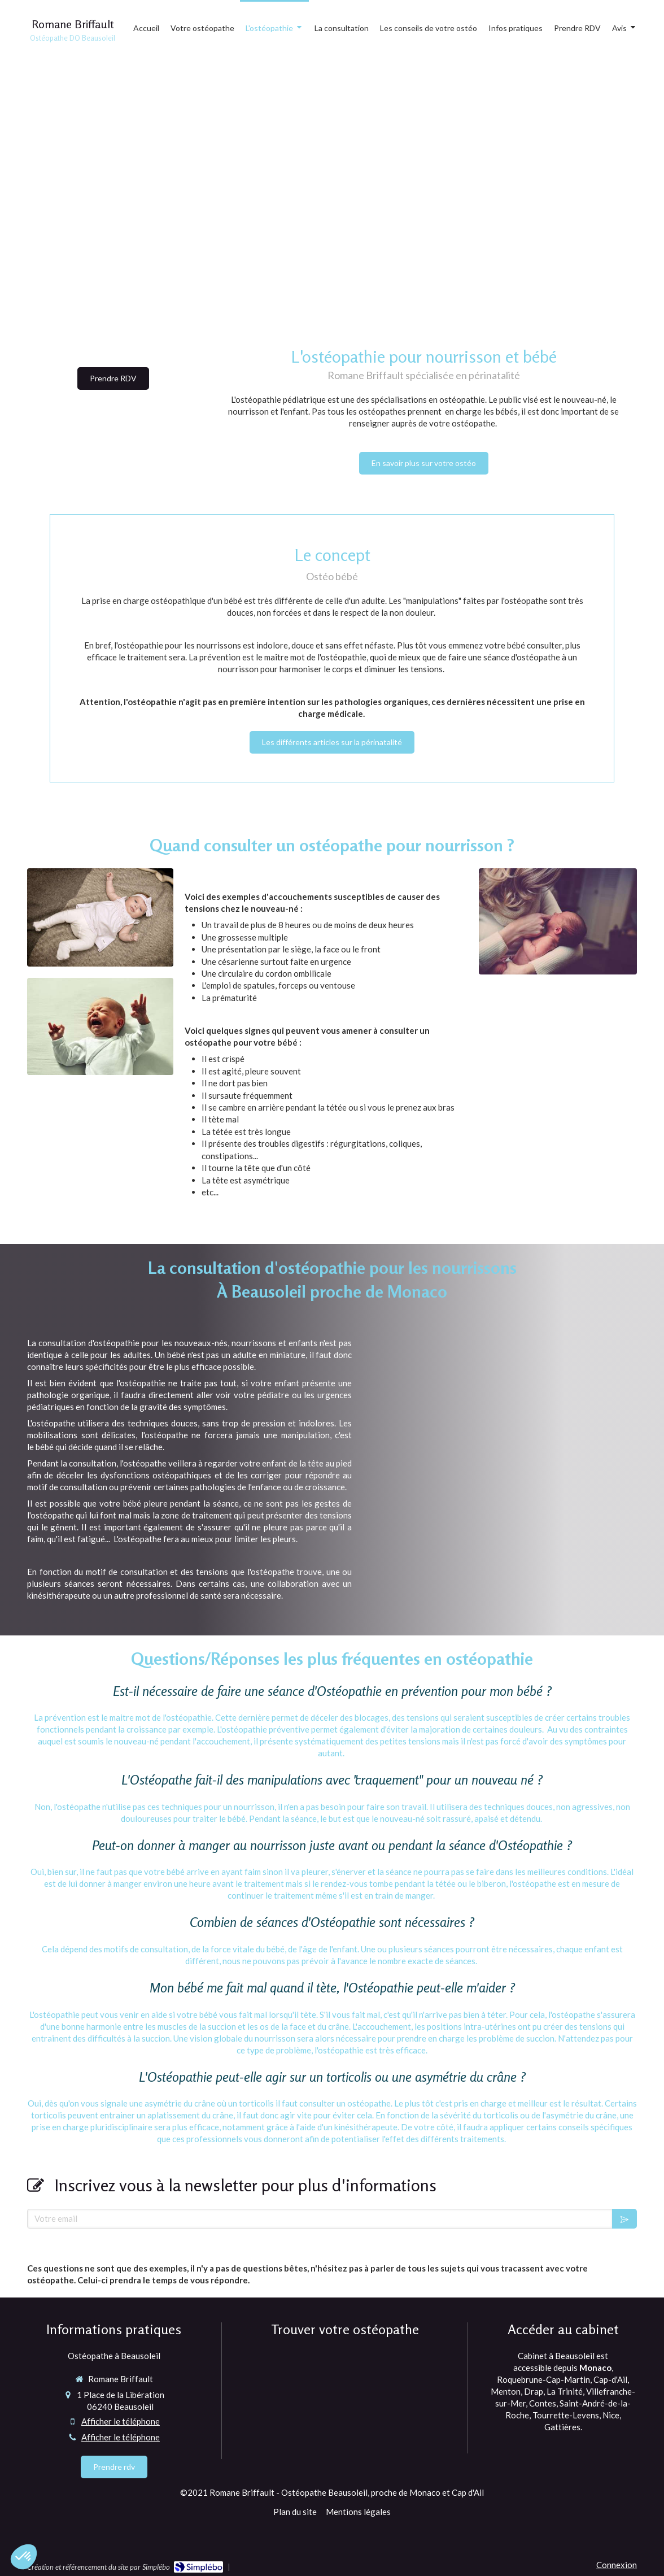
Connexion (616, 2565)
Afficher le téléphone (120, 2421)
